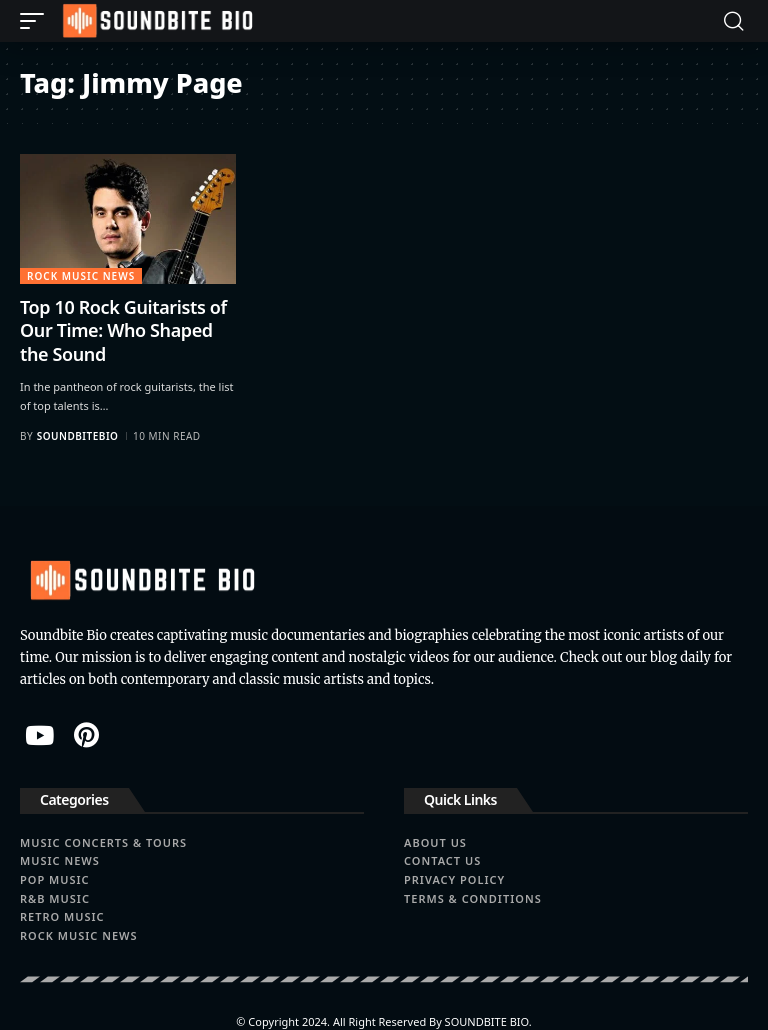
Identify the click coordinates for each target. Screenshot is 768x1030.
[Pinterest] (86, 735)
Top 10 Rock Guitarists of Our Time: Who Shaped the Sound (123, 330)
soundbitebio (78, 436)
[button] (37, 21)
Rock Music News (81, 276)
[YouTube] (39, 735)
